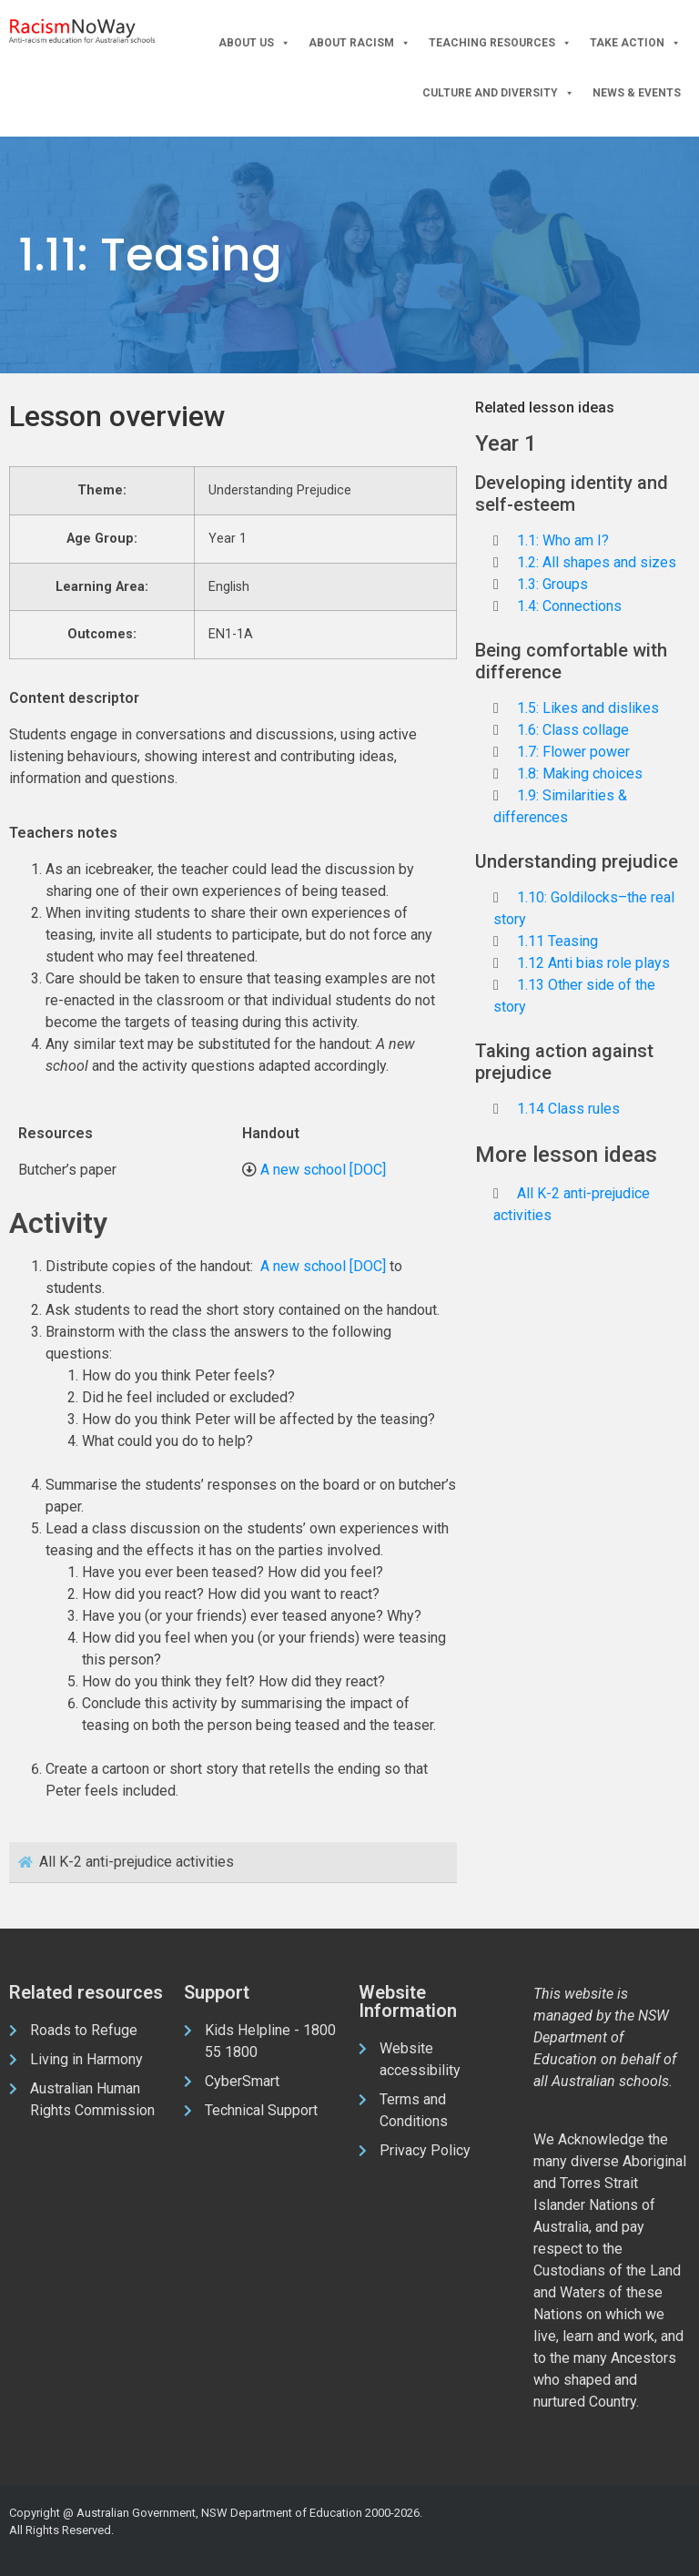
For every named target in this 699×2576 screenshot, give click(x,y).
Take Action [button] (635, 43)
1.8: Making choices (580, 773)
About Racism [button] (359, 43)
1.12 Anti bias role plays (593, 963)
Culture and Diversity (498, 93)
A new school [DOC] (323, 1169)
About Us (254, 43)
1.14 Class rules (568, 1108)
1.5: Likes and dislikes (588, 708)
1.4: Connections (569, 606)
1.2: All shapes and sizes (596, 562)
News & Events (637, 93)
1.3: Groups (552, 584)
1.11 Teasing (557, 941)
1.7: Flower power (573, 751)
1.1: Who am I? (563, 540)
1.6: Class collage (573, 729)
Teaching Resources (500, 43)
